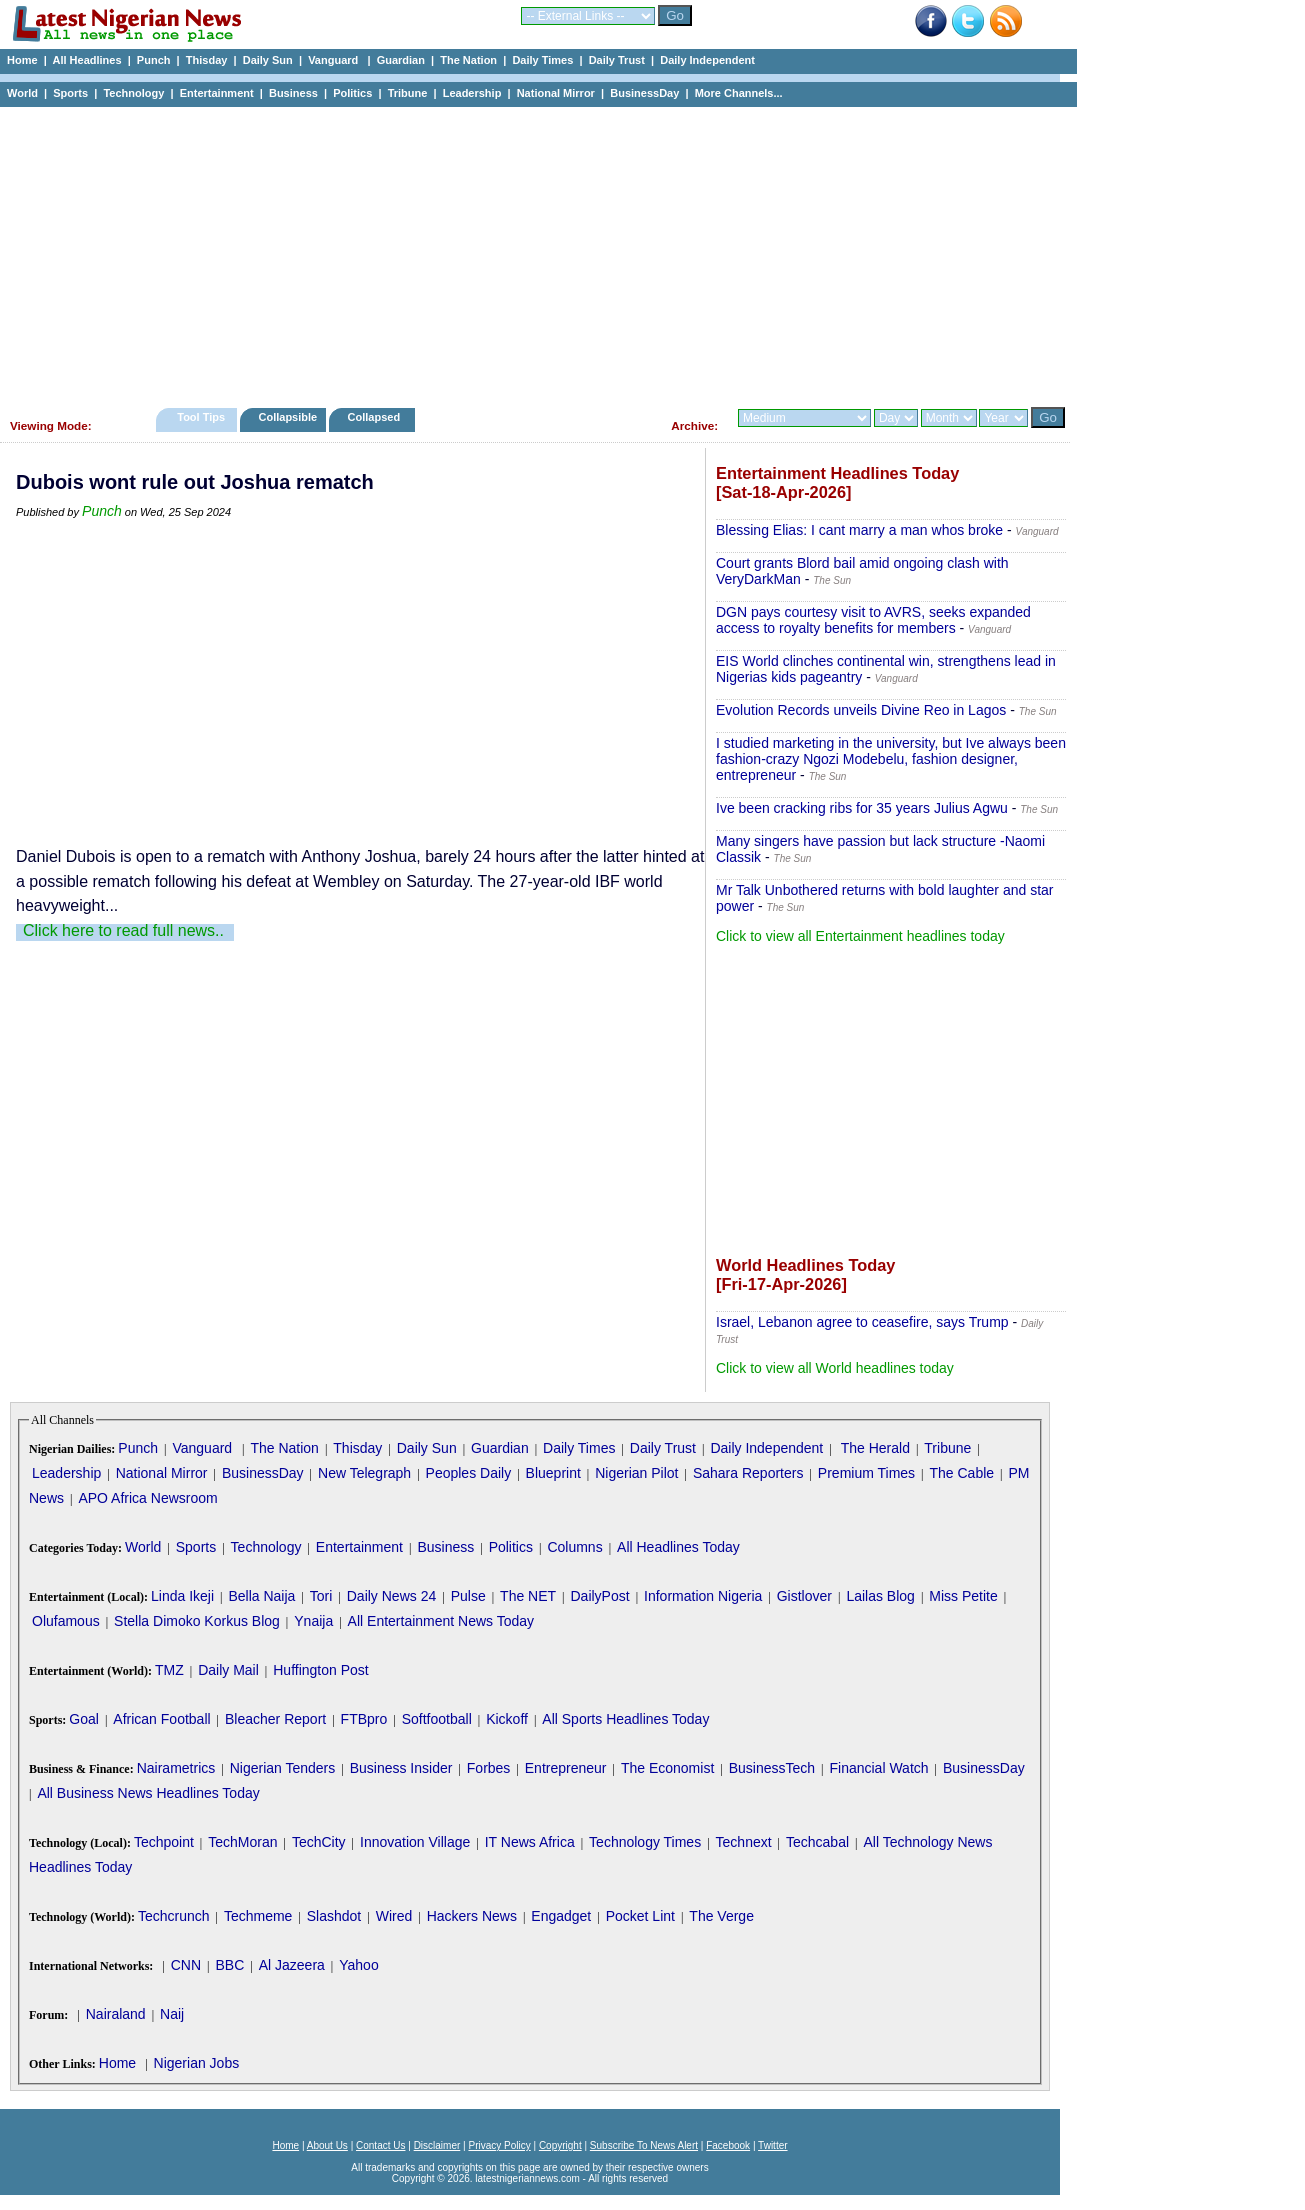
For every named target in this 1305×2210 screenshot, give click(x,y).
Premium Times (866, 1473)
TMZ (169, 1670)
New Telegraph (364, 1473)
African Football (161, 1719)
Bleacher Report (275, 1719)
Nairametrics (176, 1768)
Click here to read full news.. (123, 930)
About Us (327, 2145)
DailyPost (600, 1596)
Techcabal (817, 1842)
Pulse (468, 1596)
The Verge (721, 1916)
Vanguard (334, 60)
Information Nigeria (703, 1596)
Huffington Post (320, 1670)
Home (22, 60)
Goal (84, 1719)
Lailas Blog (880, 1596)
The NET (528, 1596)
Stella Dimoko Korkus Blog (197, 1621)
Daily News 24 (391, 1596)
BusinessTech (772, 1768)
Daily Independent (707, 60)
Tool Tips (201, 417)
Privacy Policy (499, 2145)
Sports (70, 93)
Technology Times (645, 1842)
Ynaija (313, 1621)
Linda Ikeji (182, 1596)
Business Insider (401, 1768)
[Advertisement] (530, 252)
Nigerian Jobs (197, 2063)
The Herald (875, 1448)
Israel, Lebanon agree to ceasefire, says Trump (862, 1322)
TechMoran (242, 1842)
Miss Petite (963, 1596)
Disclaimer (437, 2145)
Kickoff (507, 1719)
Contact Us (380, 2145)
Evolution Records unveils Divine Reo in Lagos (861, 710)
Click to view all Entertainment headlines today (860, 936)
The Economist (667, 1768)
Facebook (728, 2145)
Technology (133, 93)
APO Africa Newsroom (147, 1498)
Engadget (561, 1916)
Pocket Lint (640, 1916)
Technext (744, 1842)
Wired (394, 1916)
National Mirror (556, 93)
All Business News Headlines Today (148, 1793)
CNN (186, 1965)
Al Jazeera (292, 1965)
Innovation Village (415, 1842)
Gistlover (804, 1596)
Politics (352, 93)
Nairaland (116, 2014)
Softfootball (437, 1719)
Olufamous (66, 1621)
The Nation (468, 60)
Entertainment (217, 93)
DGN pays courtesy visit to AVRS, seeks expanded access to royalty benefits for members (873, 620)
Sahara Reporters (748, 1473)
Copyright (560, 2145)
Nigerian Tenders (283, 1768)
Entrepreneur (566, 1768)
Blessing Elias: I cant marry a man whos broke (859, 530)
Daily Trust (617, 60)
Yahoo (358, 1965)
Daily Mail (228, 1670)
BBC (229, 1965)
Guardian (401, 60)
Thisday (207, 60)
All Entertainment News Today (441, 1621)
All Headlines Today (678, 1547)
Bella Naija (261, 1596)
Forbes (489, 1768)
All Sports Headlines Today (625, 1719)
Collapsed (376, 417)
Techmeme (258, 1916)
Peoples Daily (469, 1473)
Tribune (408, 93)
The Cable (961, 1473)
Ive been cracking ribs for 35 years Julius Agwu (862, 808)
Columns (574, 1547)
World (22, 93)
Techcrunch (174, 1916)
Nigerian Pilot (636, 1473)
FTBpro (364, 1719)
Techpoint (164, 1842)
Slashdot (334, 1916)
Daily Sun (268, 60)
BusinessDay (644, 93)
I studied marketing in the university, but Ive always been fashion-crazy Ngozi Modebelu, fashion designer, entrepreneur (891, 759)
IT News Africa (530, 1842)
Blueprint (553, 1473)
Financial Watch (878, 1768)
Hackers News (472, 1916)
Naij (172, 2014)
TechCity (319, 1842)
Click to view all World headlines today (835, 1368)
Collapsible (287, 417)
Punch (154, 60)
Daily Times (542, 60)
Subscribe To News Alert (644, 2145)
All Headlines (86, 60)
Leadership (472, 93)
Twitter (772, 2145)
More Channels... (739, 93)
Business (293, 93)
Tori (321, 1596)
